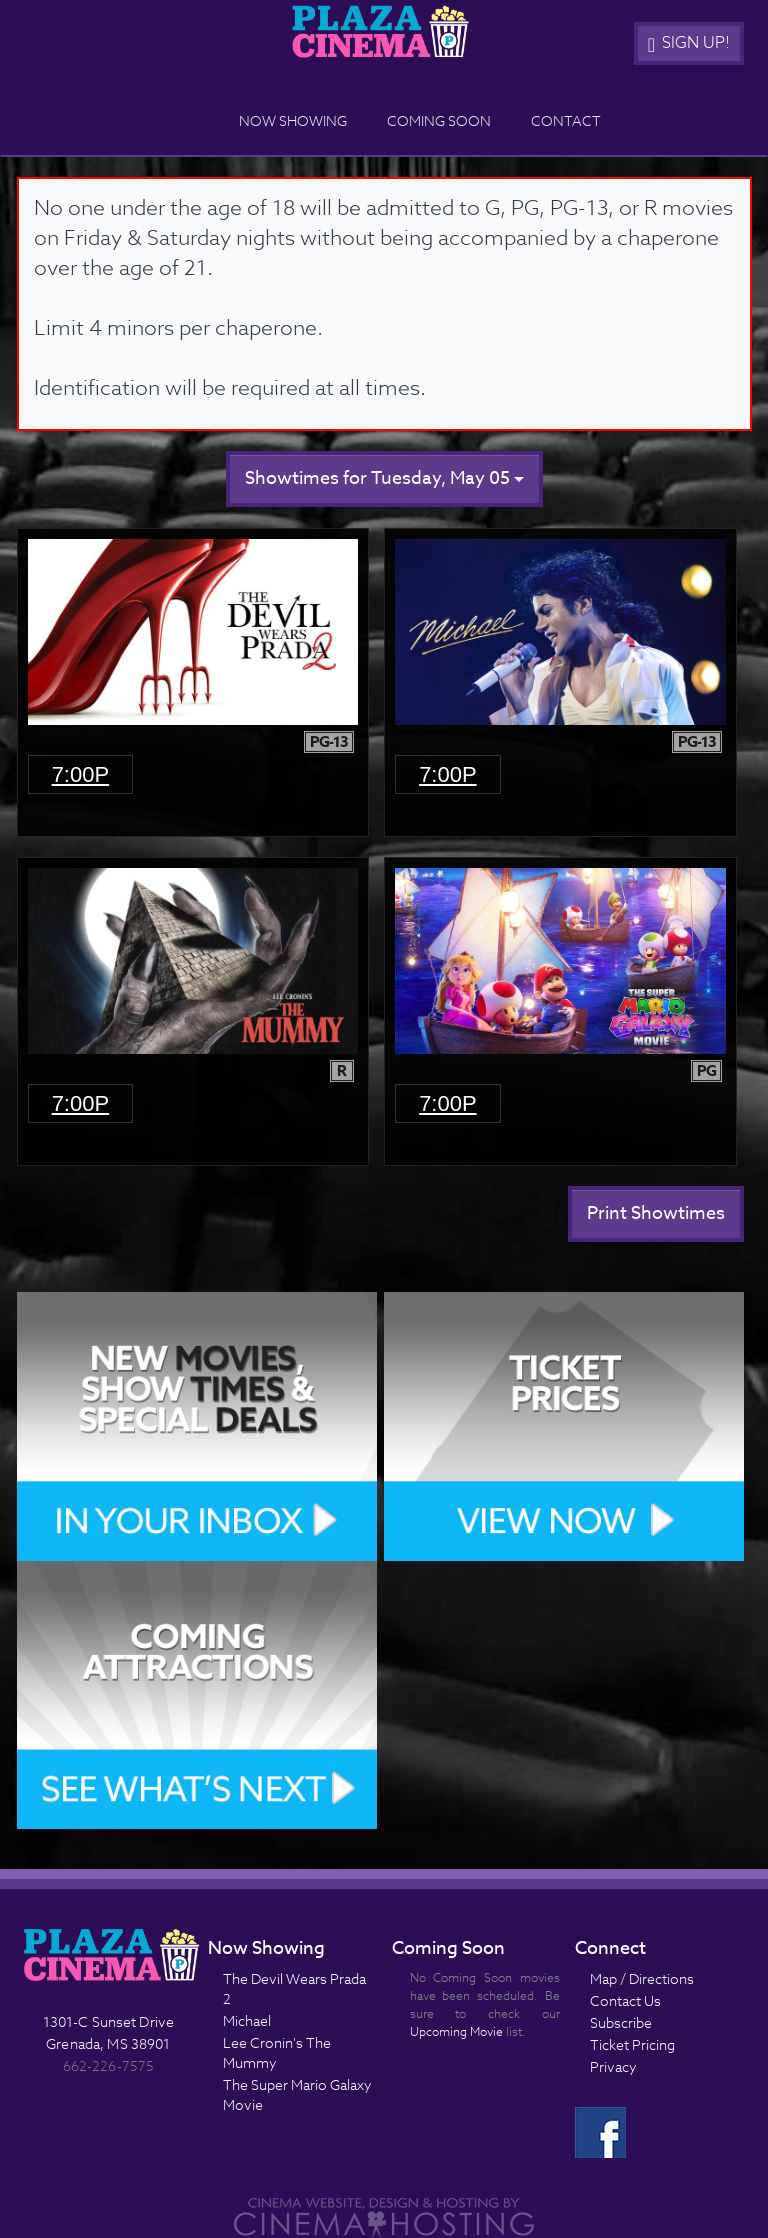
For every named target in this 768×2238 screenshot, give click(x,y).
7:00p (81, 774)
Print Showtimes (656, 1213)
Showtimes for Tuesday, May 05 (384, 478)
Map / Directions (642, 1978)
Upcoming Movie (456, 2031)
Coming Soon (439, 120)
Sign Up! (689, 43)
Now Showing (293, 120)
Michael (247, 2020)
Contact (566, 120)
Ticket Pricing (632, 2044)
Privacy (613, 2066)
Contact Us (625, 2000)
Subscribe (621, 2022)
